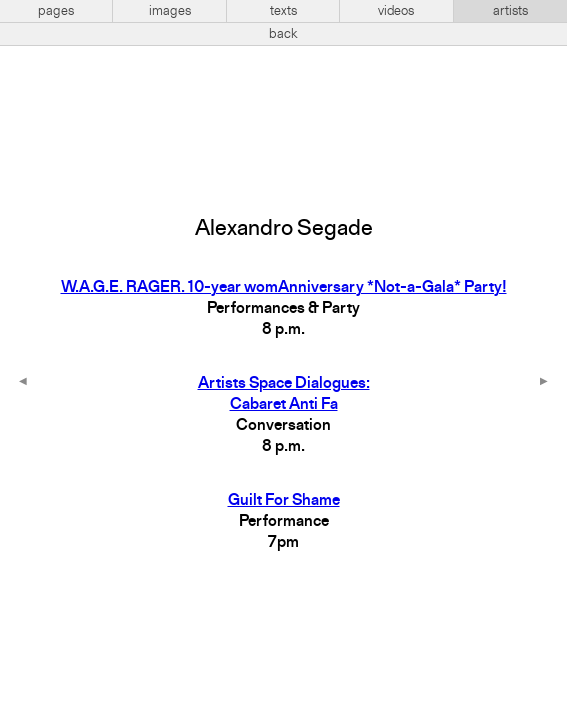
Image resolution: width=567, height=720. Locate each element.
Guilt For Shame (284, 501)
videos (396, 11)
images (170, 11)
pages (56, 11)
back (283, 34)
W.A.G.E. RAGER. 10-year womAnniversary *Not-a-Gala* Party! (284, 288)
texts (283, 11)
